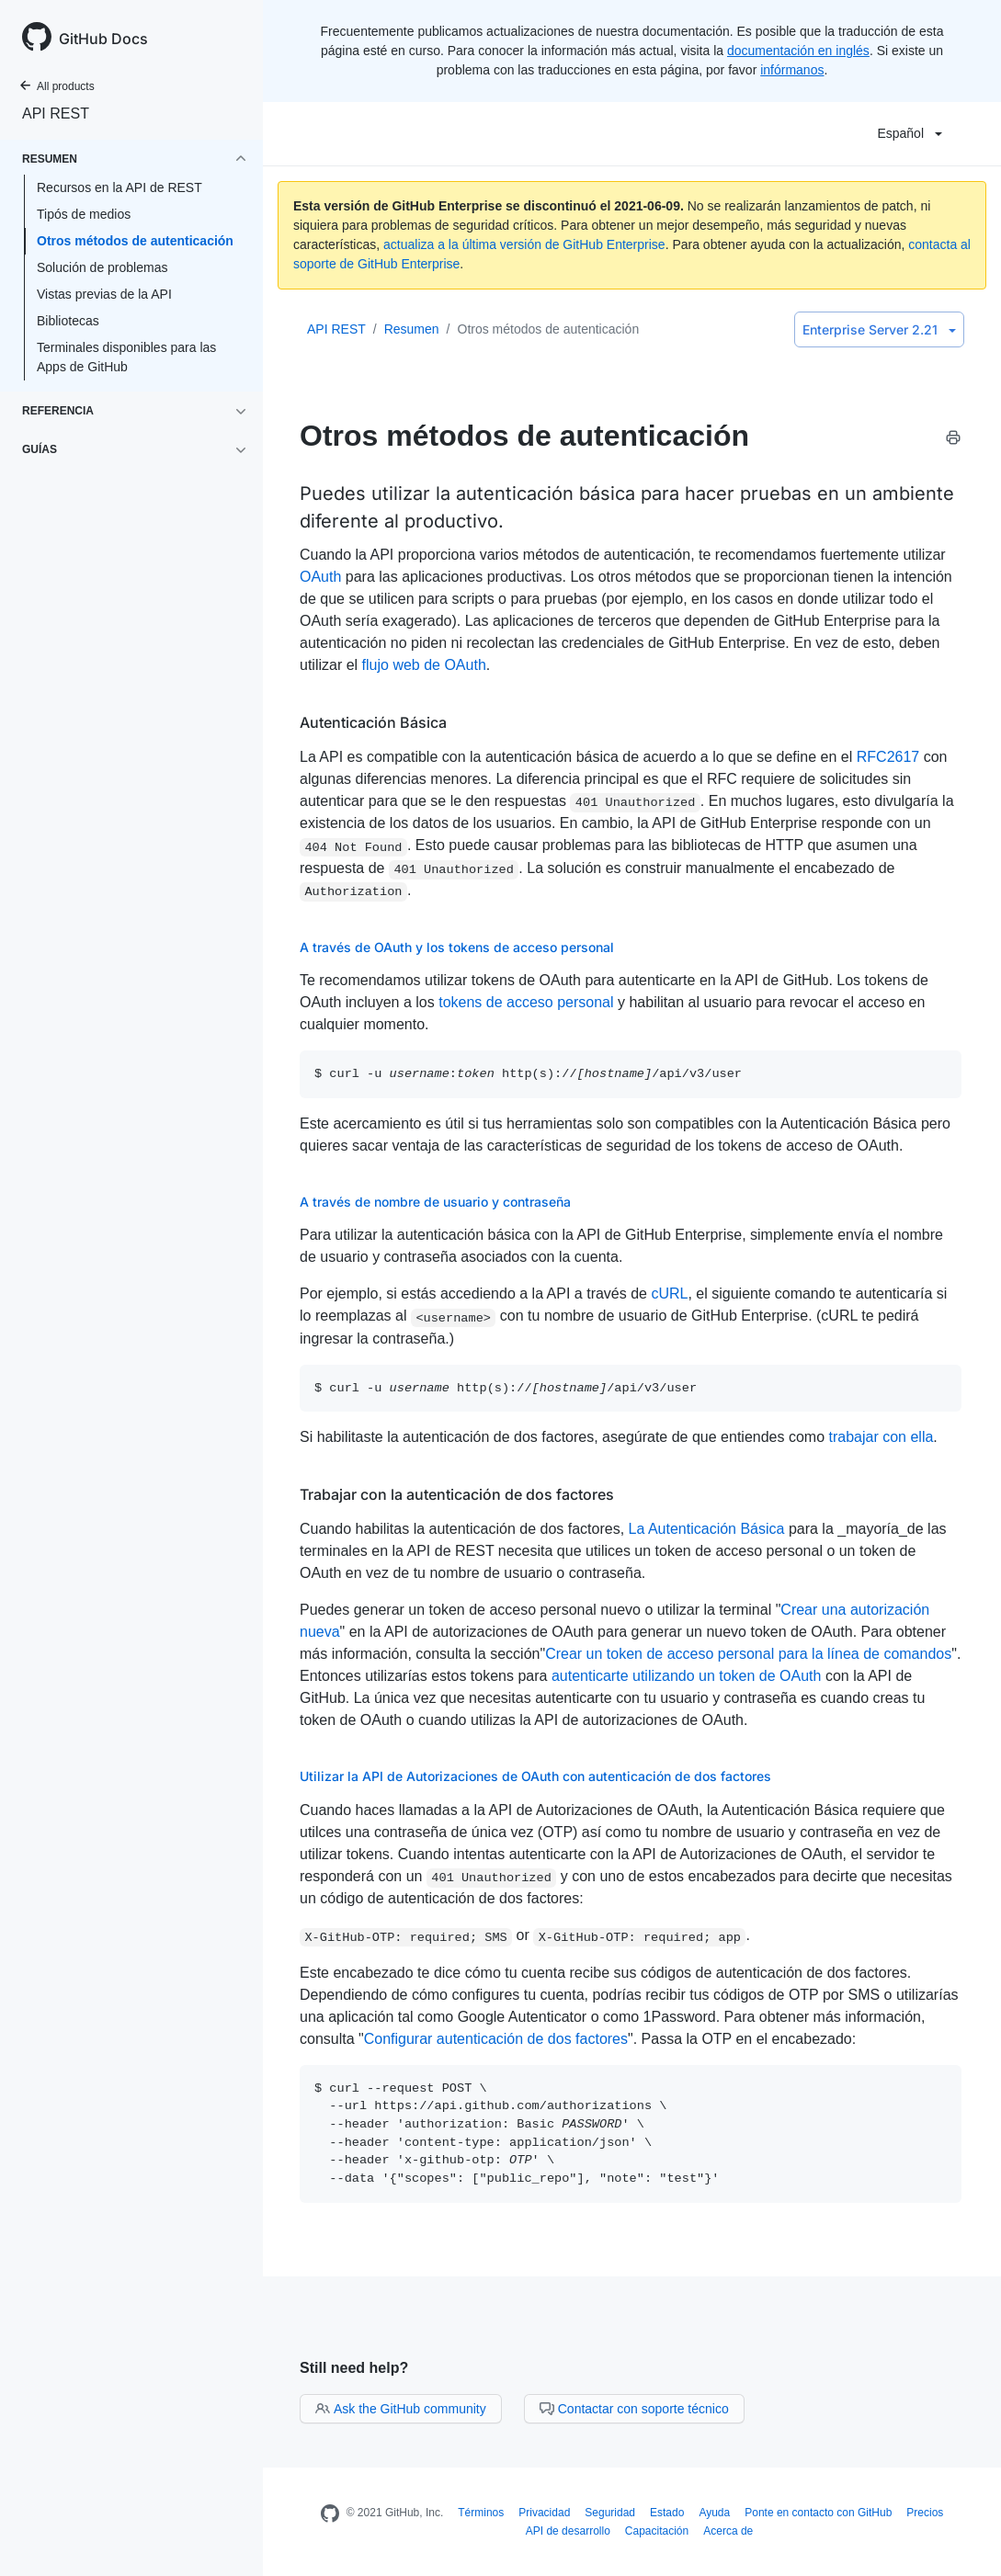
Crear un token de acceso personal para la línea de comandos (748, 1654)
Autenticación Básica (373, 722)
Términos (481, 2512)
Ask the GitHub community (400, 2408)
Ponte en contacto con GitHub (818, 2512)
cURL (669, 1293)
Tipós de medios (84, 214)
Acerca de (728, 2531)
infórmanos (792, 69)
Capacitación (656, 2531)
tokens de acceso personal (525, 1002)
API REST (55, 113)
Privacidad (544, 2512)
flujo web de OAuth (424, 665)
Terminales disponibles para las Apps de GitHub (126, 357)
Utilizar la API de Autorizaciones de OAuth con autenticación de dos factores (535, 1776)
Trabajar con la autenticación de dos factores (457, 1494)
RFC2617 (888, 757)
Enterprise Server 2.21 (879, 329)
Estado (667, 2512)
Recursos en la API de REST (119, 187)
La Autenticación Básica (707, 1529)
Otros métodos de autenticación (135, 240)
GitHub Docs (103, 38)
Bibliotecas (68, 320)
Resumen (411, 329)
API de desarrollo (568, 2531)
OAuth (320, 576)
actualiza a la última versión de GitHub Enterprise (524, 244)
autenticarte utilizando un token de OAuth (687, 1676)
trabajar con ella (880, 1437)
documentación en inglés (798, 50)
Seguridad (610, 2512)
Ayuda (714, 2512)
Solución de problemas (102, 267)
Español (909, 133)
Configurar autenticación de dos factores (496, 2039)
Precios (924, 2512)
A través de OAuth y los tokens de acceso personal (457, 947)
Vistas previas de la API (104, 294)
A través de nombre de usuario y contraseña (435, 1201)
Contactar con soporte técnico (634, 2408)
